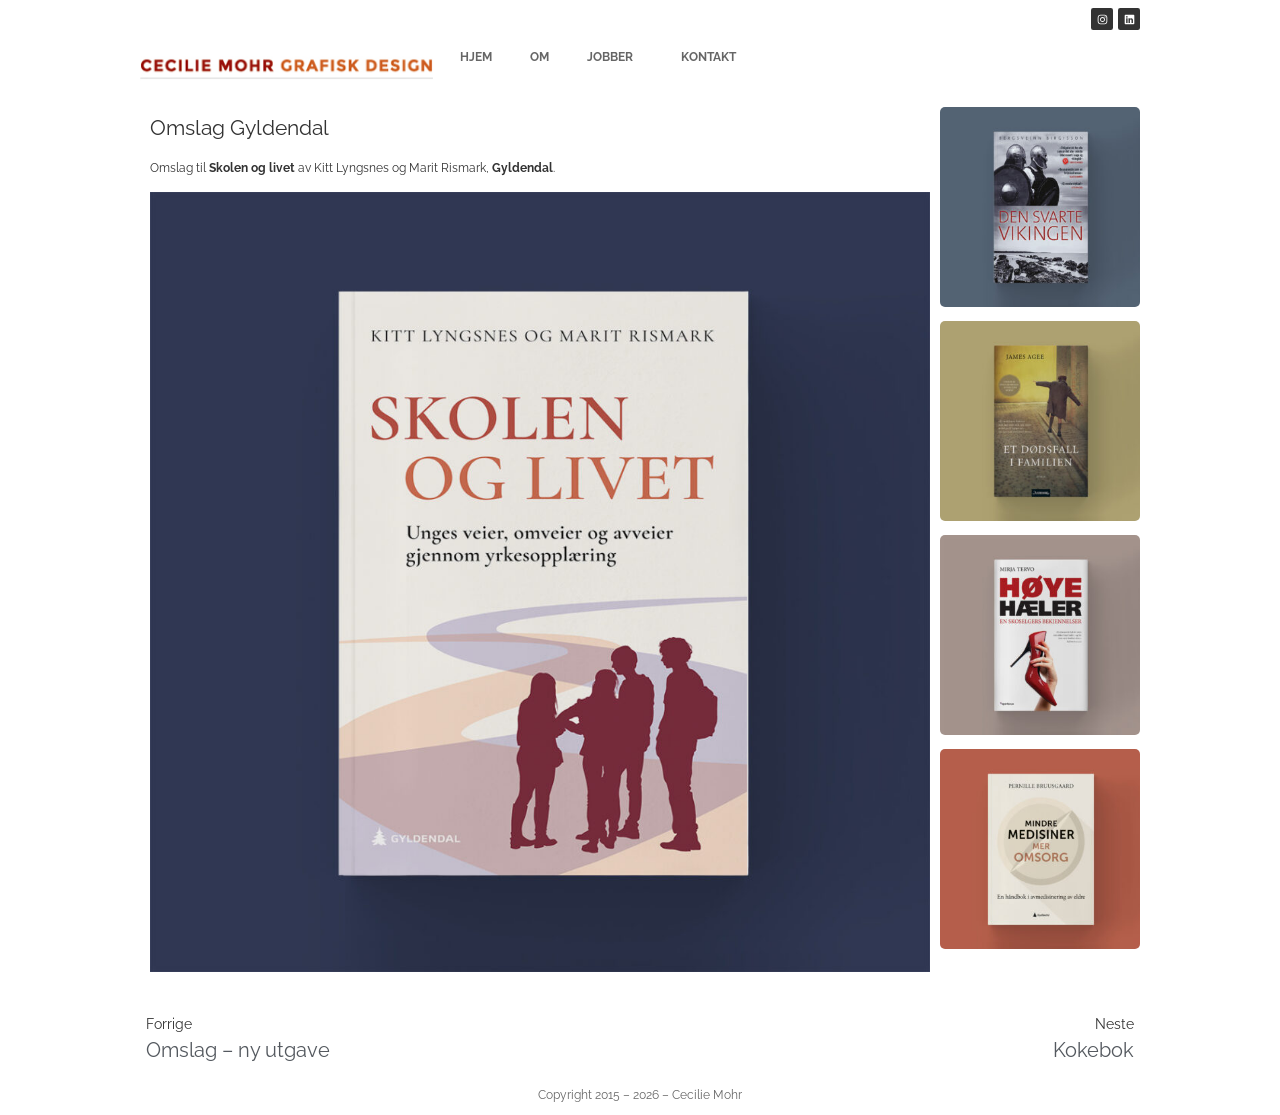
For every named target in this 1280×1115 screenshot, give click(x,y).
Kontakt (708, 57)
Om (539, 57)
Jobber (615, 57)
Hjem (476, 57)
